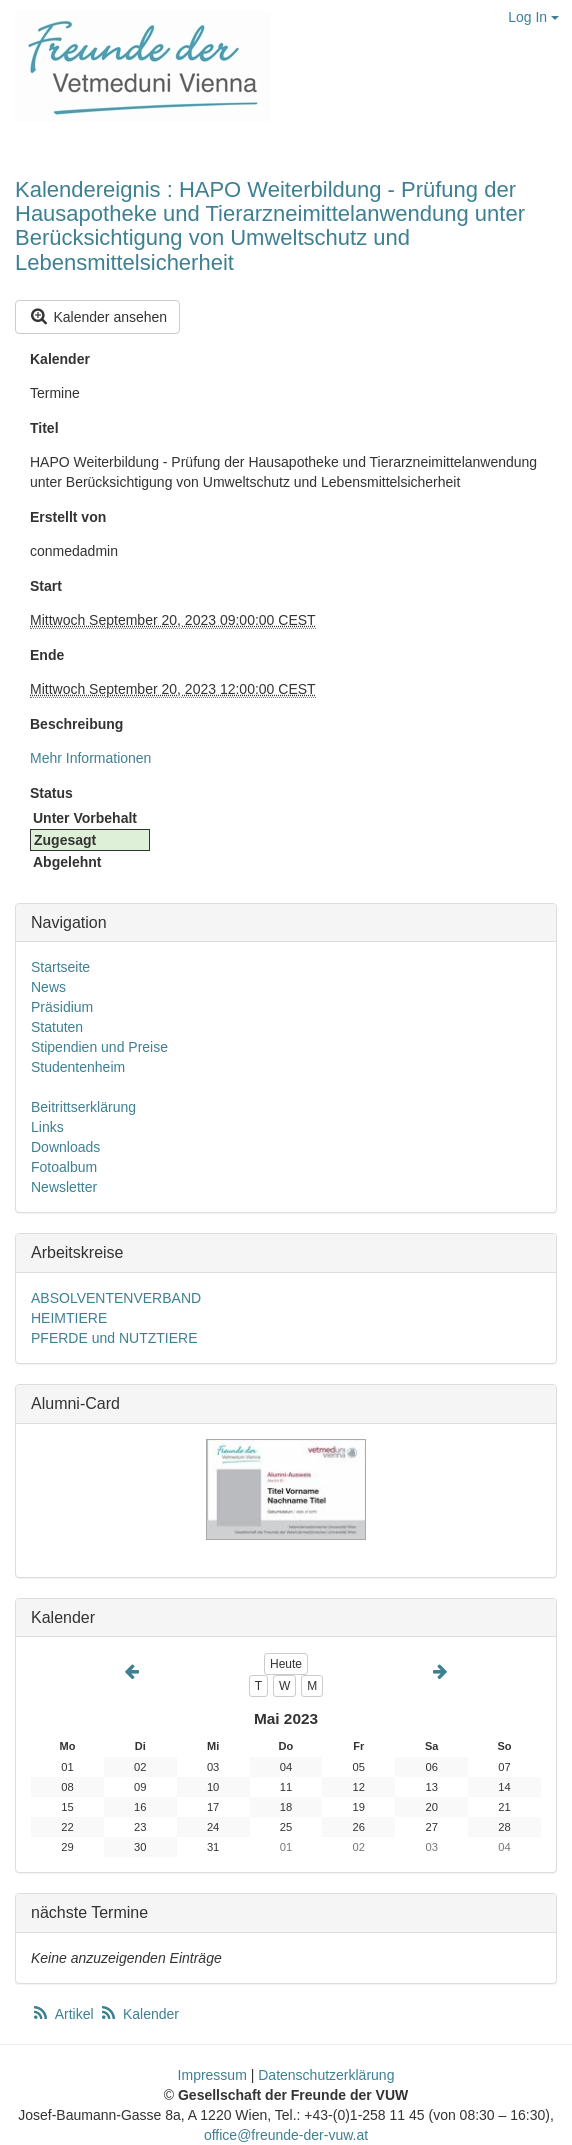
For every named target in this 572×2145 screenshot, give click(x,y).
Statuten (57, 1027)
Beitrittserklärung (83, 1107)
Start (46, 586)
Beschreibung (76, 724)
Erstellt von (68, 517)
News (48, 987)
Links (47, 1127)
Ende (47, 655)
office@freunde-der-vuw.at (286, 2135)
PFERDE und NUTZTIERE (114, 1338)
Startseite (60, 967)
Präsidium (62, 1007)
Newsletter (64, 1187)
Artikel (64, 2014)
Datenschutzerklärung (326, 2075)
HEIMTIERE (69, 1318)
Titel (44, 428)
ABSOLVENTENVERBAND (116, 1298)
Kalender (60, 359)
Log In (533, 17)
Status (51, 793)
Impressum (212, 2075)
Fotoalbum (64, 1167)
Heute (286, 1664)
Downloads (65, 1147)
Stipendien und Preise (99, 1047)
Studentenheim (78, 1067)
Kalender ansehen (97, 316)
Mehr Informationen (90, 758)
